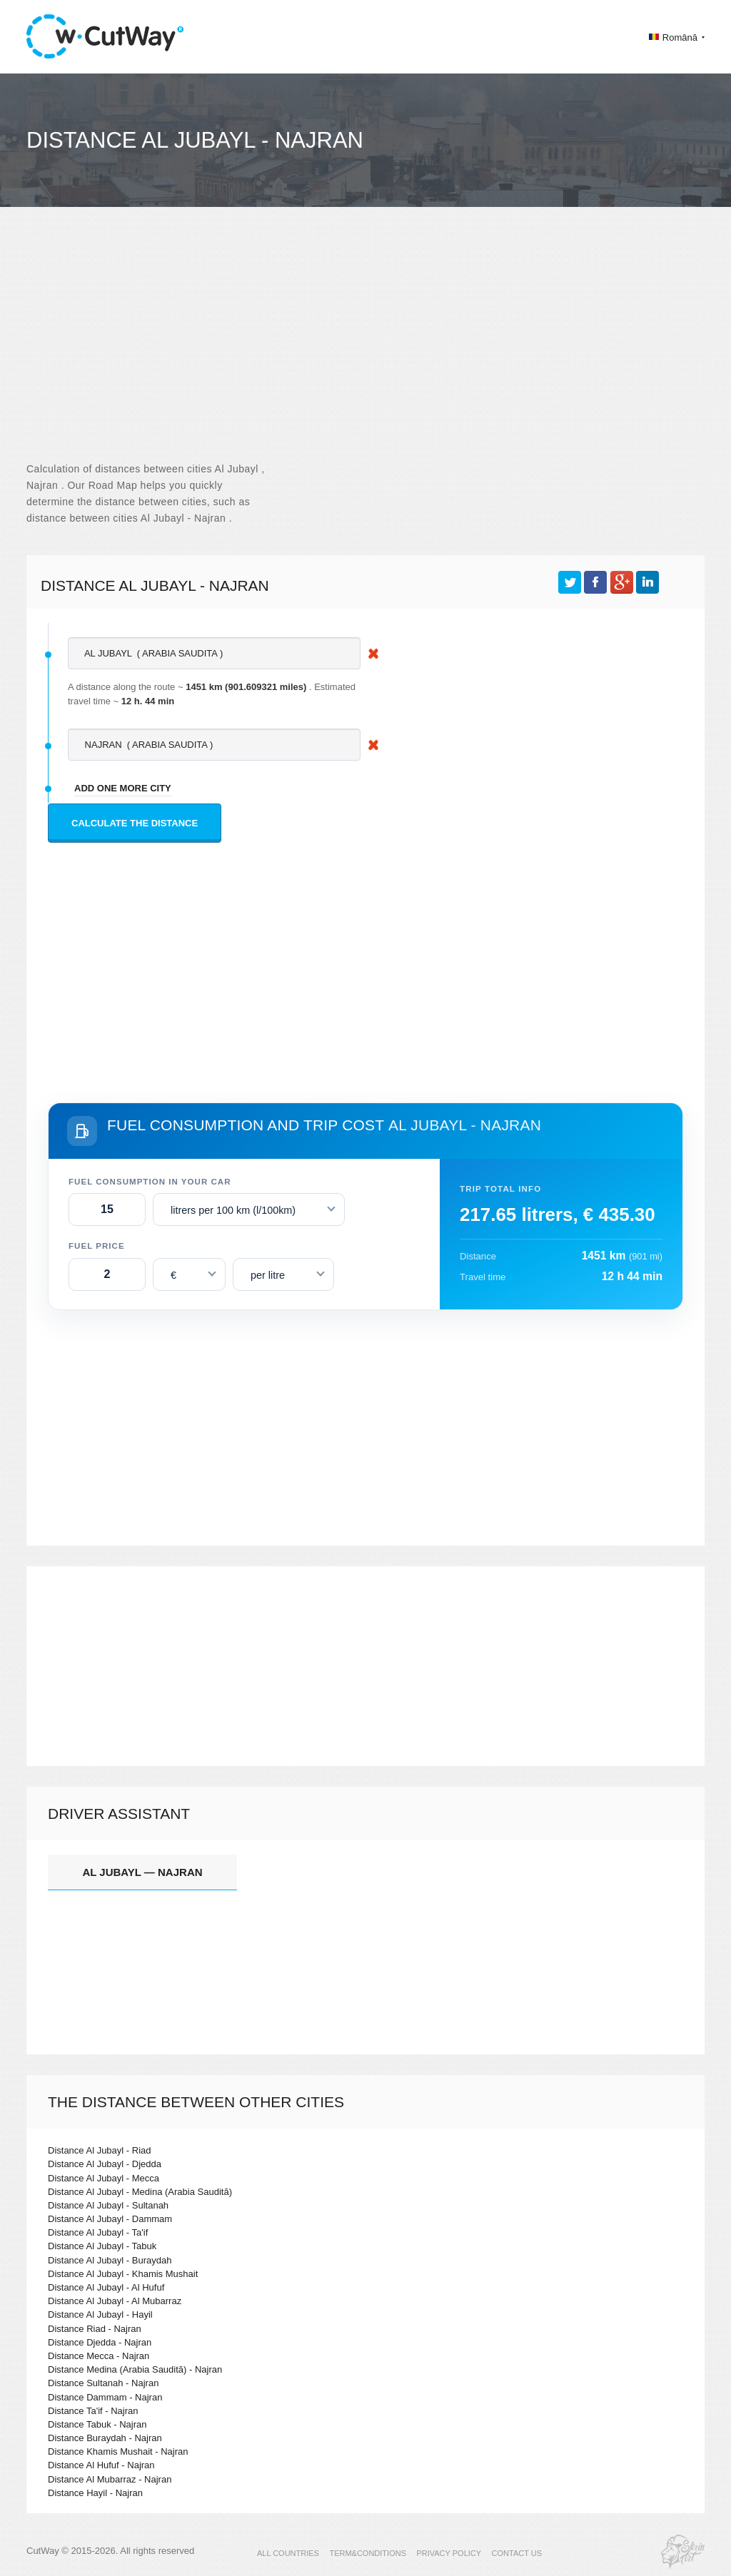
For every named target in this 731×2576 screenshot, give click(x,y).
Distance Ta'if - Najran (93, 2410)
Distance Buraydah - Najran (105, 2438)
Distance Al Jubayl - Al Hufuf (106, 2287)
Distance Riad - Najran (94, 2328)
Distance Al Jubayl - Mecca (103, 2178)
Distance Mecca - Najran (98, 2356)
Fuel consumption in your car (150, 1181)
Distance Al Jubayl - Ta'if (98, 2232)
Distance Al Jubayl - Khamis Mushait (123, 2273)
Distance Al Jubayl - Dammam (110, 2219)
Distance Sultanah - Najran (103, 2383)
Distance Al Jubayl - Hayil (100, 2314)
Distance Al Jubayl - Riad (99, 2150)
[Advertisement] (365, 347)
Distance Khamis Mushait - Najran (118, 2451)
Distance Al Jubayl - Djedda (104, 2164)
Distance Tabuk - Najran (97, 2424)
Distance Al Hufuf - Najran (101, 2465)
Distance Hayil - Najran (95, 2493)
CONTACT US (517, 2553)
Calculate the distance (134, 823)
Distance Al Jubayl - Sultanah (108, 2205)
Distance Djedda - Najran (99, 2342)
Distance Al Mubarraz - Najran (109, 2479)
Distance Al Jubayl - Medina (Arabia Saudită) (140, 2191)
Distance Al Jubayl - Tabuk (102, 2246)
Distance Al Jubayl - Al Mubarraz (114, 2301)
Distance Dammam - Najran (105, 2397)
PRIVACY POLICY (448, 2553)
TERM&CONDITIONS (367, 2553)
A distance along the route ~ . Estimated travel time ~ (212, 693)
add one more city (122, 788)
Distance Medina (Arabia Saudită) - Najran (135, 2369)
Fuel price (97, 1246)
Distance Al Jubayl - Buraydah (109, 2260)
